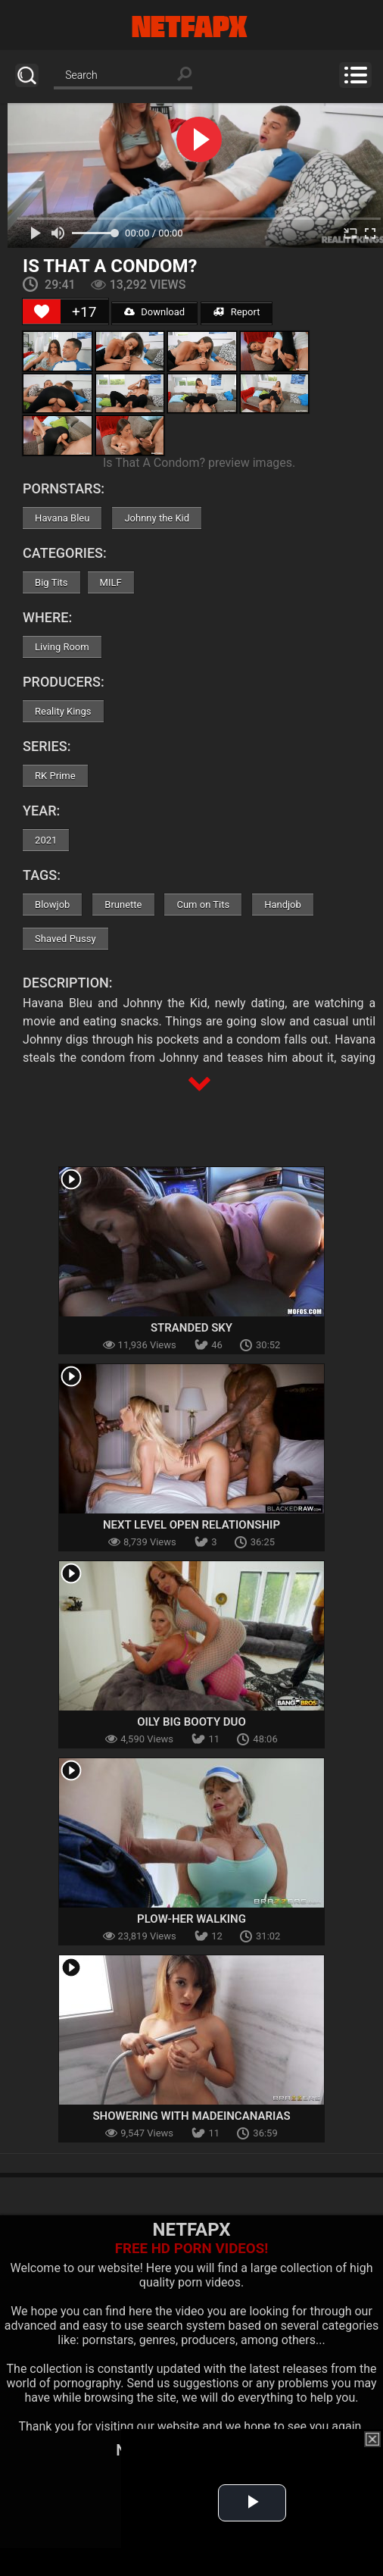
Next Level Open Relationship (191, 1525)
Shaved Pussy (65, 938)
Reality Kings (63, 711)
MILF (111, 582)
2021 (46, 840)
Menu (355, 75)
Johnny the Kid (156, 518)
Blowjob (52, 904)
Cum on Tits (202, 904)
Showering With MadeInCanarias (191, 2116)
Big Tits (51, 582)
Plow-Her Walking (191, 1919)
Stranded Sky (191, 1328)
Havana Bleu (62, 518)
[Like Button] (42, 311)
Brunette (123, 904)
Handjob (282, 904)
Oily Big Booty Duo (191, 1722)
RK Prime (55, 775)
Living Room (62, 647)
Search (27, 75)
